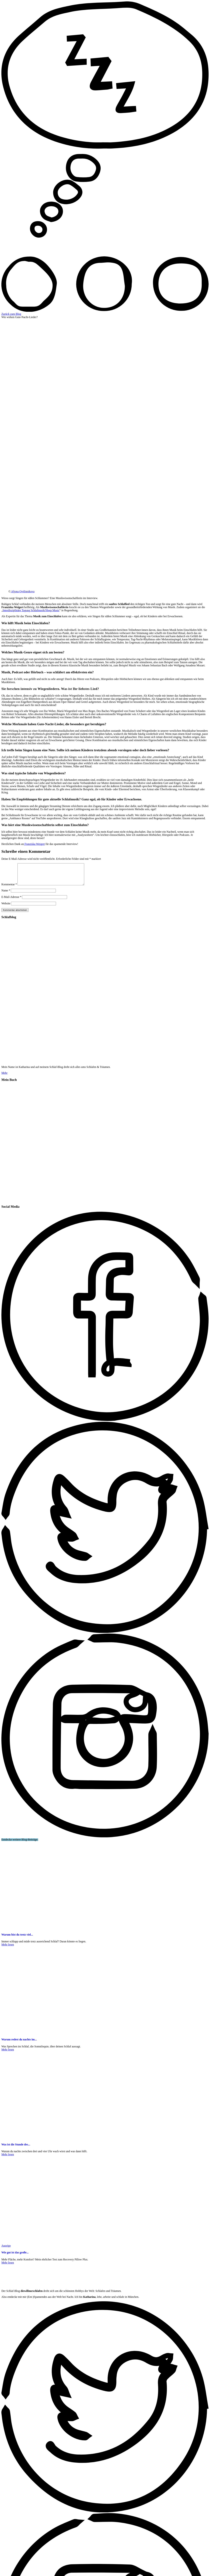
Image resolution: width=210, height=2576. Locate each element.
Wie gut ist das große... (15, 2256)
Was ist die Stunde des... (15, 2148)
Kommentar (9, 888)
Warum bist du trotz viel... (17, 1938)
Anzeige (6, 2249)
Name (5, 894)
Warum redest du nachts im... (19, 2043)
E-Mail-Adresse (11, 901)
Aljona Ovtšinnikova (22, 591)
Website (5, 907)
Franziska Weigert (34, 843)
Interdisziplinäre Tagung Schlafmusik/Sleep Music (31, 610)
